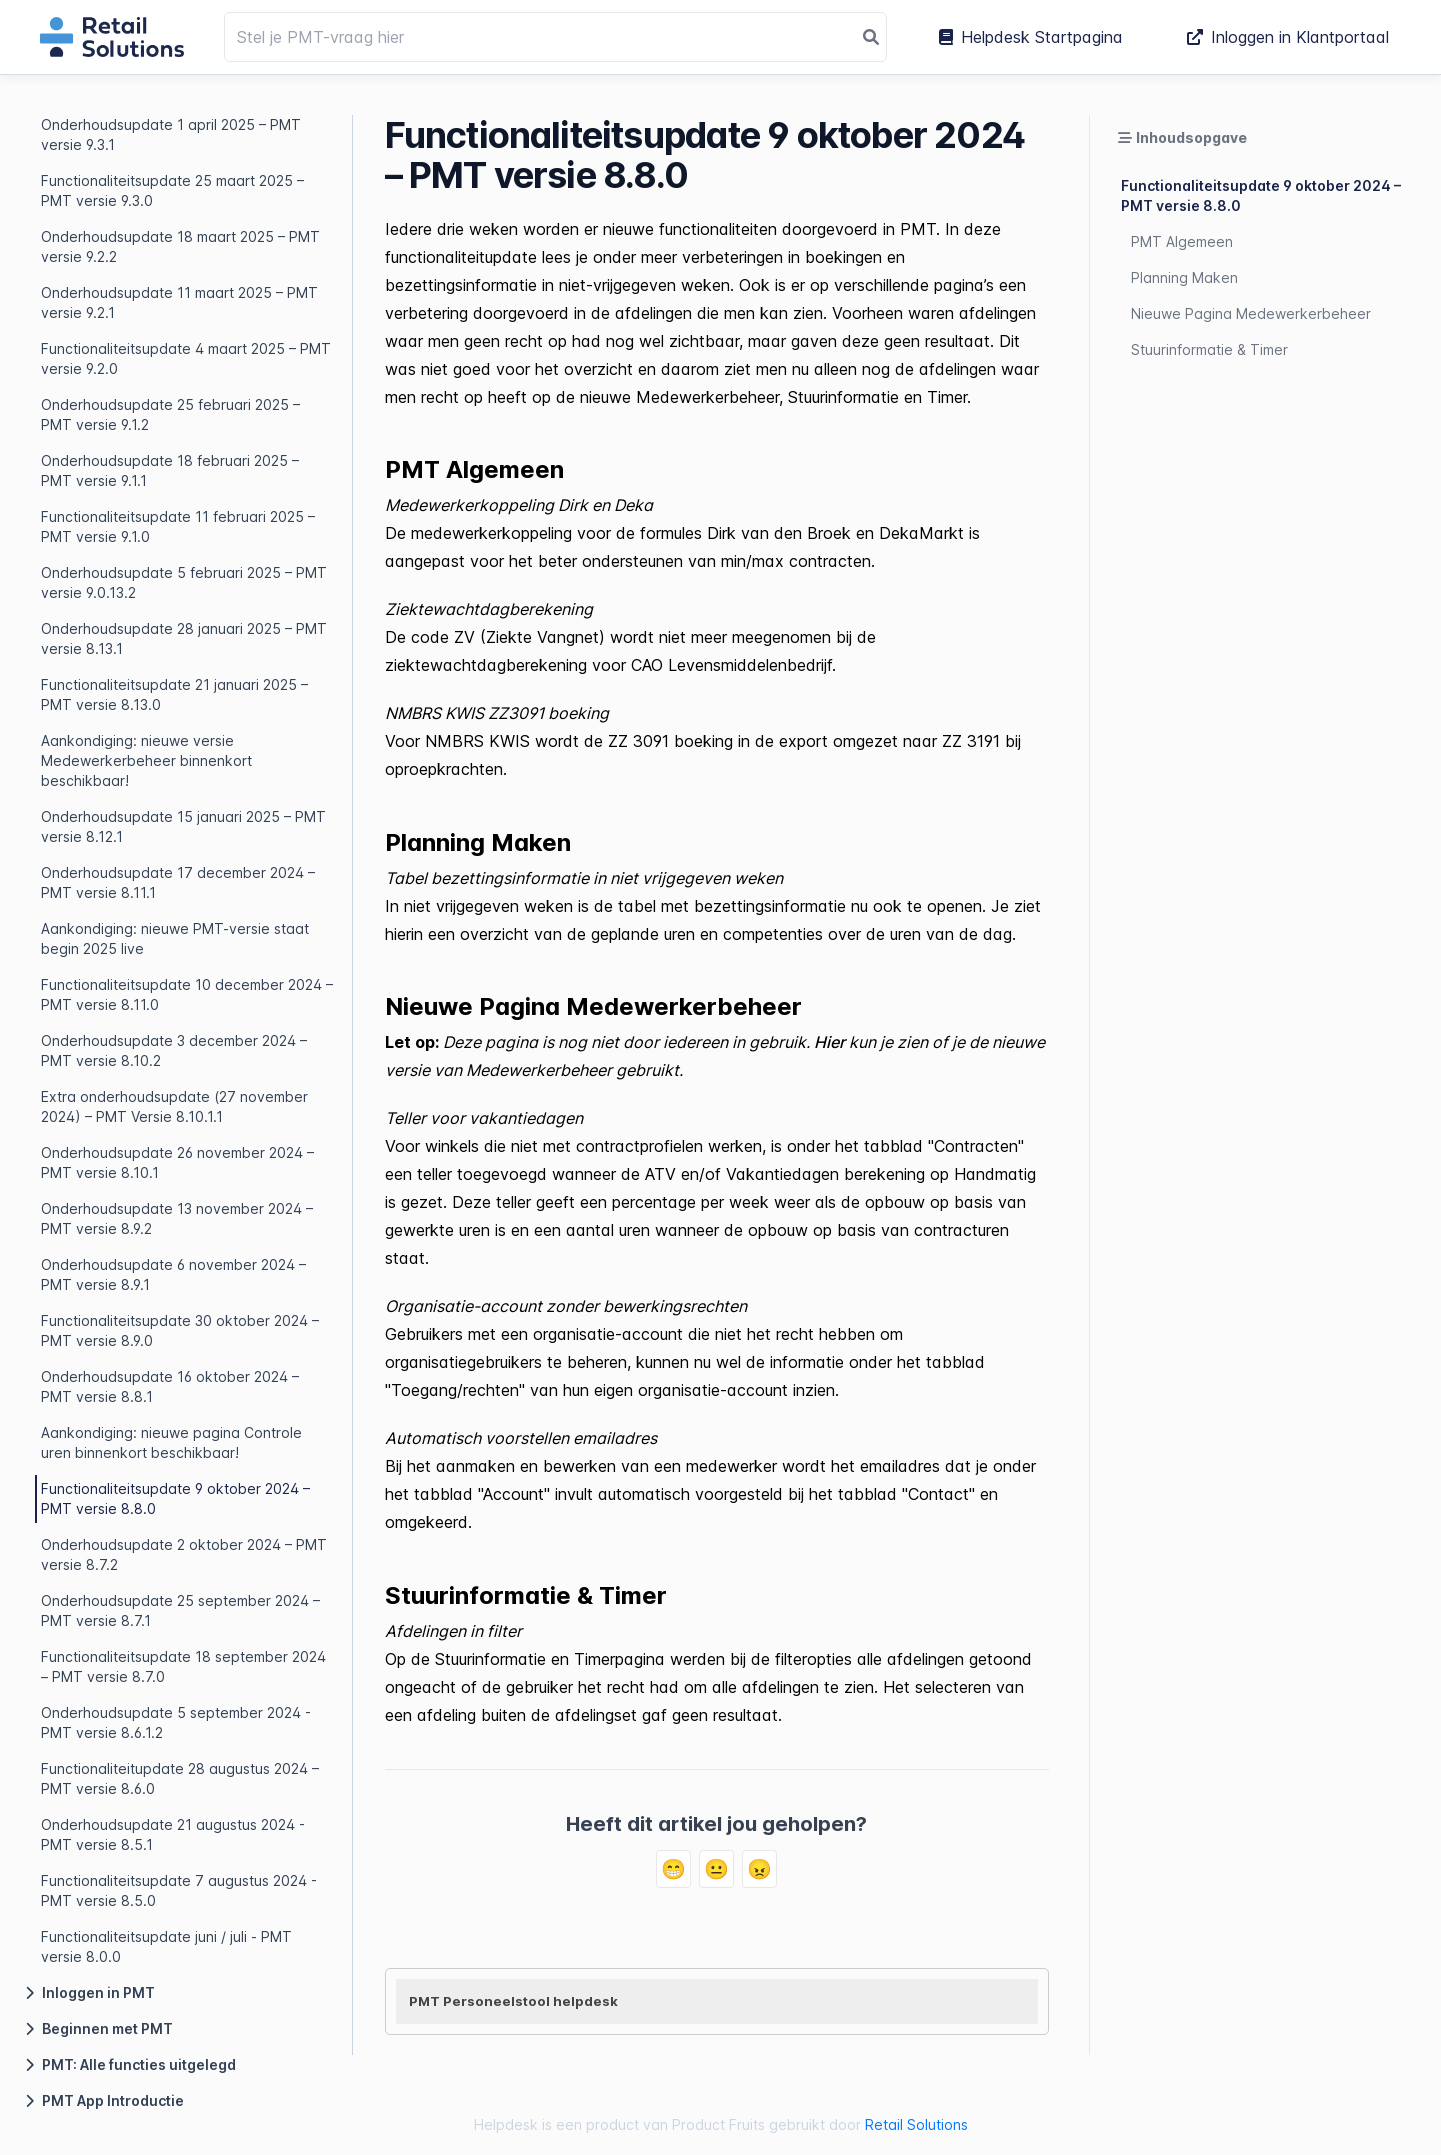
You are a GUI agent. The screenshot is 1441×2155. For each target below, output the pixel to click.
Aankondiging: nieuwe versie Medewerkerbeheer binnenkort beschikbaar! (146, 760)
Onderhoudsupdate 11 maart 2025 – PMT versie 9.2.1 (179, 302)
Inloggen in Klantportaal (1288, 37)
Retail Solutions (916, 2124)
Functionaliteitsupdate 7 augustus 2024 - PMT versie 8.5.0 (179, 1890)
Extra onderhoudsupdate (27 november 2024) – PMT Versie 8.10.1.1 (174, 1106)
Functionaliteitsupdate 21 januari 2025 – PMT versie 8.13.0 (174, 694)
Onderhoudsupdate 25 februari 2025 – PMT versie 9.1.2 (170, 414)
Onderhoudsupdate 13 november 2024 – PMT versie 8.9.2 (177, 1218)
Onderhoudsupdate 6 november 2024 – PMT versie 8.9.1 (173, 1274)
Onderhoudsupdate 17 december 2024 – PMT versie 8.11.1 (178, 882)
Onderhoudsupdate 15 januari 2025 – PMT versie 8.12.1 (183, 826)
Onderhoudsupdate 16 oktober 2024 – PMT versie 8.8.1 (170, 1386)
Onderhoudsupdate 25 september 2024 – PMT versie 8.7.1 (180, 1610)
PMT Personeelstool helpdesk (513, 2001)
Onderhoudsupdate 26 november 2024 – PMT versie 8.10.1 (177, 1162)
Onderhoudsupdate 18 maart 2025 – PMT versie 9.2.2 (180, 246)
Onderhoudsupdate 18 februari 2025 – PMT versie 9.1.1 (170, 470)
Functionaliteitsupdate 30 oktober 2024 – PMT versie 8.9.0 (180, 1330)
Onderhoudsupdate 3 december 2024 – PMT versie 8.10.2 (174, 1050)
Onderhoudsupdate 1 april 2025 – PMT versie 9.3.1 (171, 134)
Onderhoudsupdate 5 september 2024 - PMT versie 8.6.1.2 (176, 1722)
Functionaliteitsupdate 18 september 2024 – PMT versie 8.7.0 (183, 1666)
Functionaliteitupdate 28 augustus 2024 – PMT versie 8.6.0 (180, 1778)
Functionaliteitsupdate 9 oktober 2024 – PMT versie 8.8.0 (175, 1498)
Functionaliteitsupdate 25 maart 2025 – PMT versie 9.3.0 (172, 190)
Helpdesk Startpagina (1031, 37)
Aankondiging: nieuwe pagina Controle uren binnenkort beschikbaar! (171, 1442)
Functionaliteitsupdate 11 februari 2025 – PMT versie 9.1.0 (178, 526)
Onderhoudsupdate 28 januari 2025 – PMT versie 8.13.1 (184, 638)
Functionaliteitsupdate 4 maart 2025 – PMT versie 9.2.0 (186, 358)
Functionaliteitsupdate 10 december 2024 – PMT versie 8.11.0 (187, 994)
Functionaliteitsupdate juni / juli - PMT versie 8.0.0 (166, 1946)
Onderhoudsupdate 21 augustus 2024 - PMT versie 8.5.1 (173, 1834)
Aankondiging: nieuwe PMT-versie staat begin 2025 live (175, 938)
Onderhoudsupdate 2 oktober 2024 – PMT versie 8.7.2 (184, 1554)
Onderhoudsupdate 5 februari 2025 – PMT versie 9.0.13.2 (184, 582)
